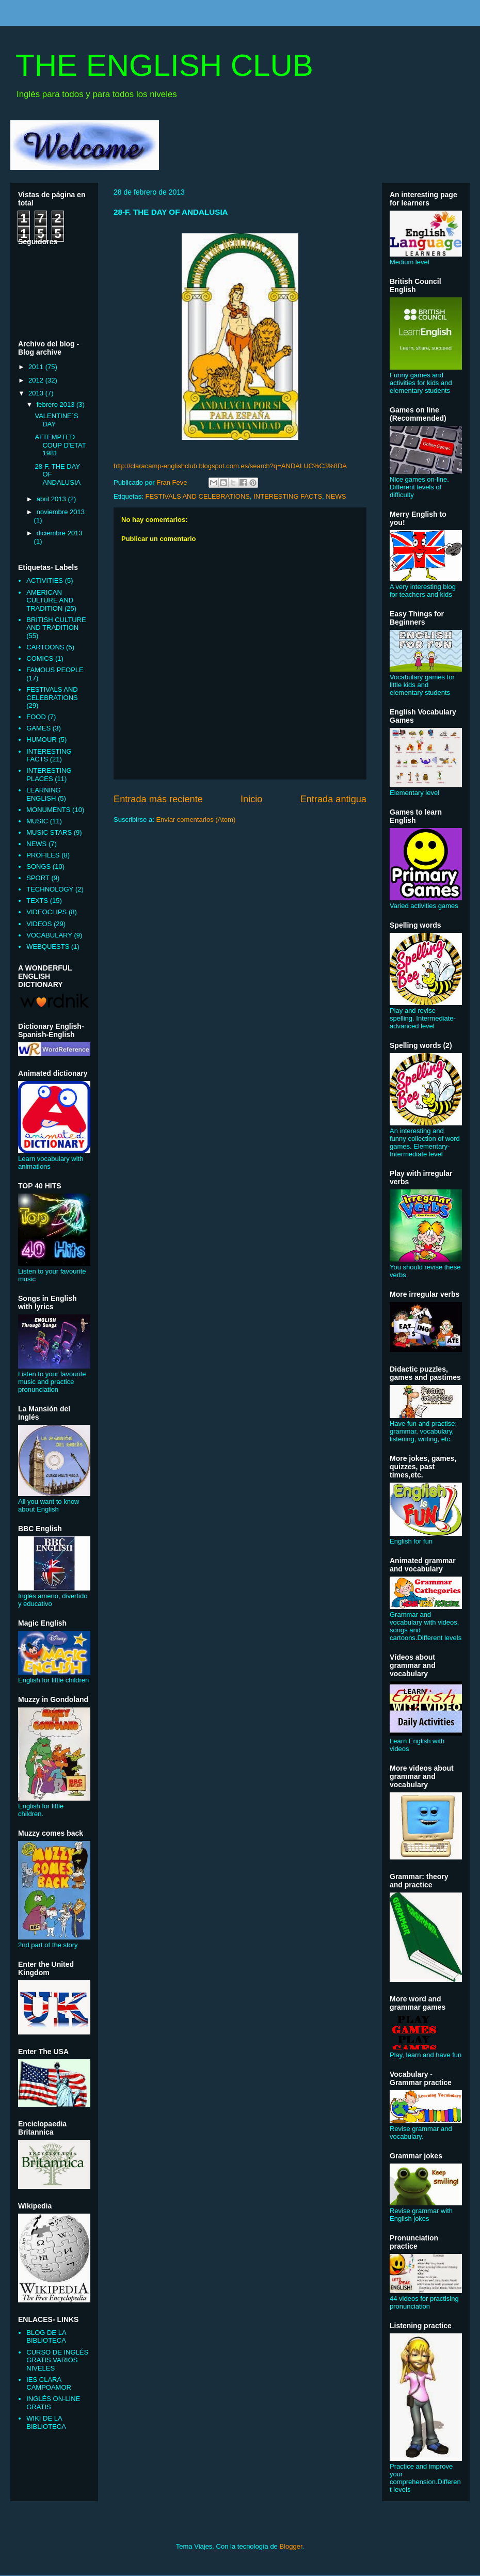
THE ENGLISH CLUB (164, 65)
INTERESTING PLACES (48, 775)
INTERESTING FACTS (287, 496)
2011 (36, 367)
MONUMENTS (48, 810)
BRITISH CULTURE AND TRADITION (56, 624)
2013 (36, 393)
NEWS (336, 496)
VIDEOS (39, 924)
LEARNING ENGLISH (43, 794)
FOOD (36, 717)
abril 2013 (52, 499)
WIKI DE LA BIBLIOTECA (46, 2422)
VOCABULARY (49, 935)
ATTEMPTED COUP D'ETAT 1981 (60, 445)
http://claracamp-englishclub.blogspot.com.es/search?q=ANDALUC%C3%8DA (230, 466)
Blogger (290, 2546)
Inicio (251, 799)
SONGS (38, 866)
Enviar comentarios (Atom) (195, 819)
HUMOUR (41, 739)
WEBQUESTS (47, 946)
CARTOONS (45, 647)
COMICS (39, 658)
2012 (36, 380)
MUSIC (37, 821)
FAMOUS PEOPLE (55, 670)
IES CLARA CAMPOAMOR (48, 2384)
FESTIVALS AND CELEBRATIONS (197, 496)
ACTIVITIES (44, 580)
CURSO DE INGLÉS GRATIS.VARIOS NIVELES (57, 2360)
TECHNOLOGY (49, 889)
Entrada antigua (333, 799)
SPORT (38, 878)
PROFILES (42, 855)
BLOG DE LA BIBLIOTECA (46, 2337)
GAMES (38, 728)
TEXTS (37, 900)
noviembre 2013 (61, 512)
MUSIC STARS (49, 832)
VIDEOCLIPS (46, 912)
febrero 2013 (56, 404)
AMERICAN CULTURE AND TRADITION (49, 600)
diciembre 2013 (60, 533)
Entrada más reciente (158, 799)
